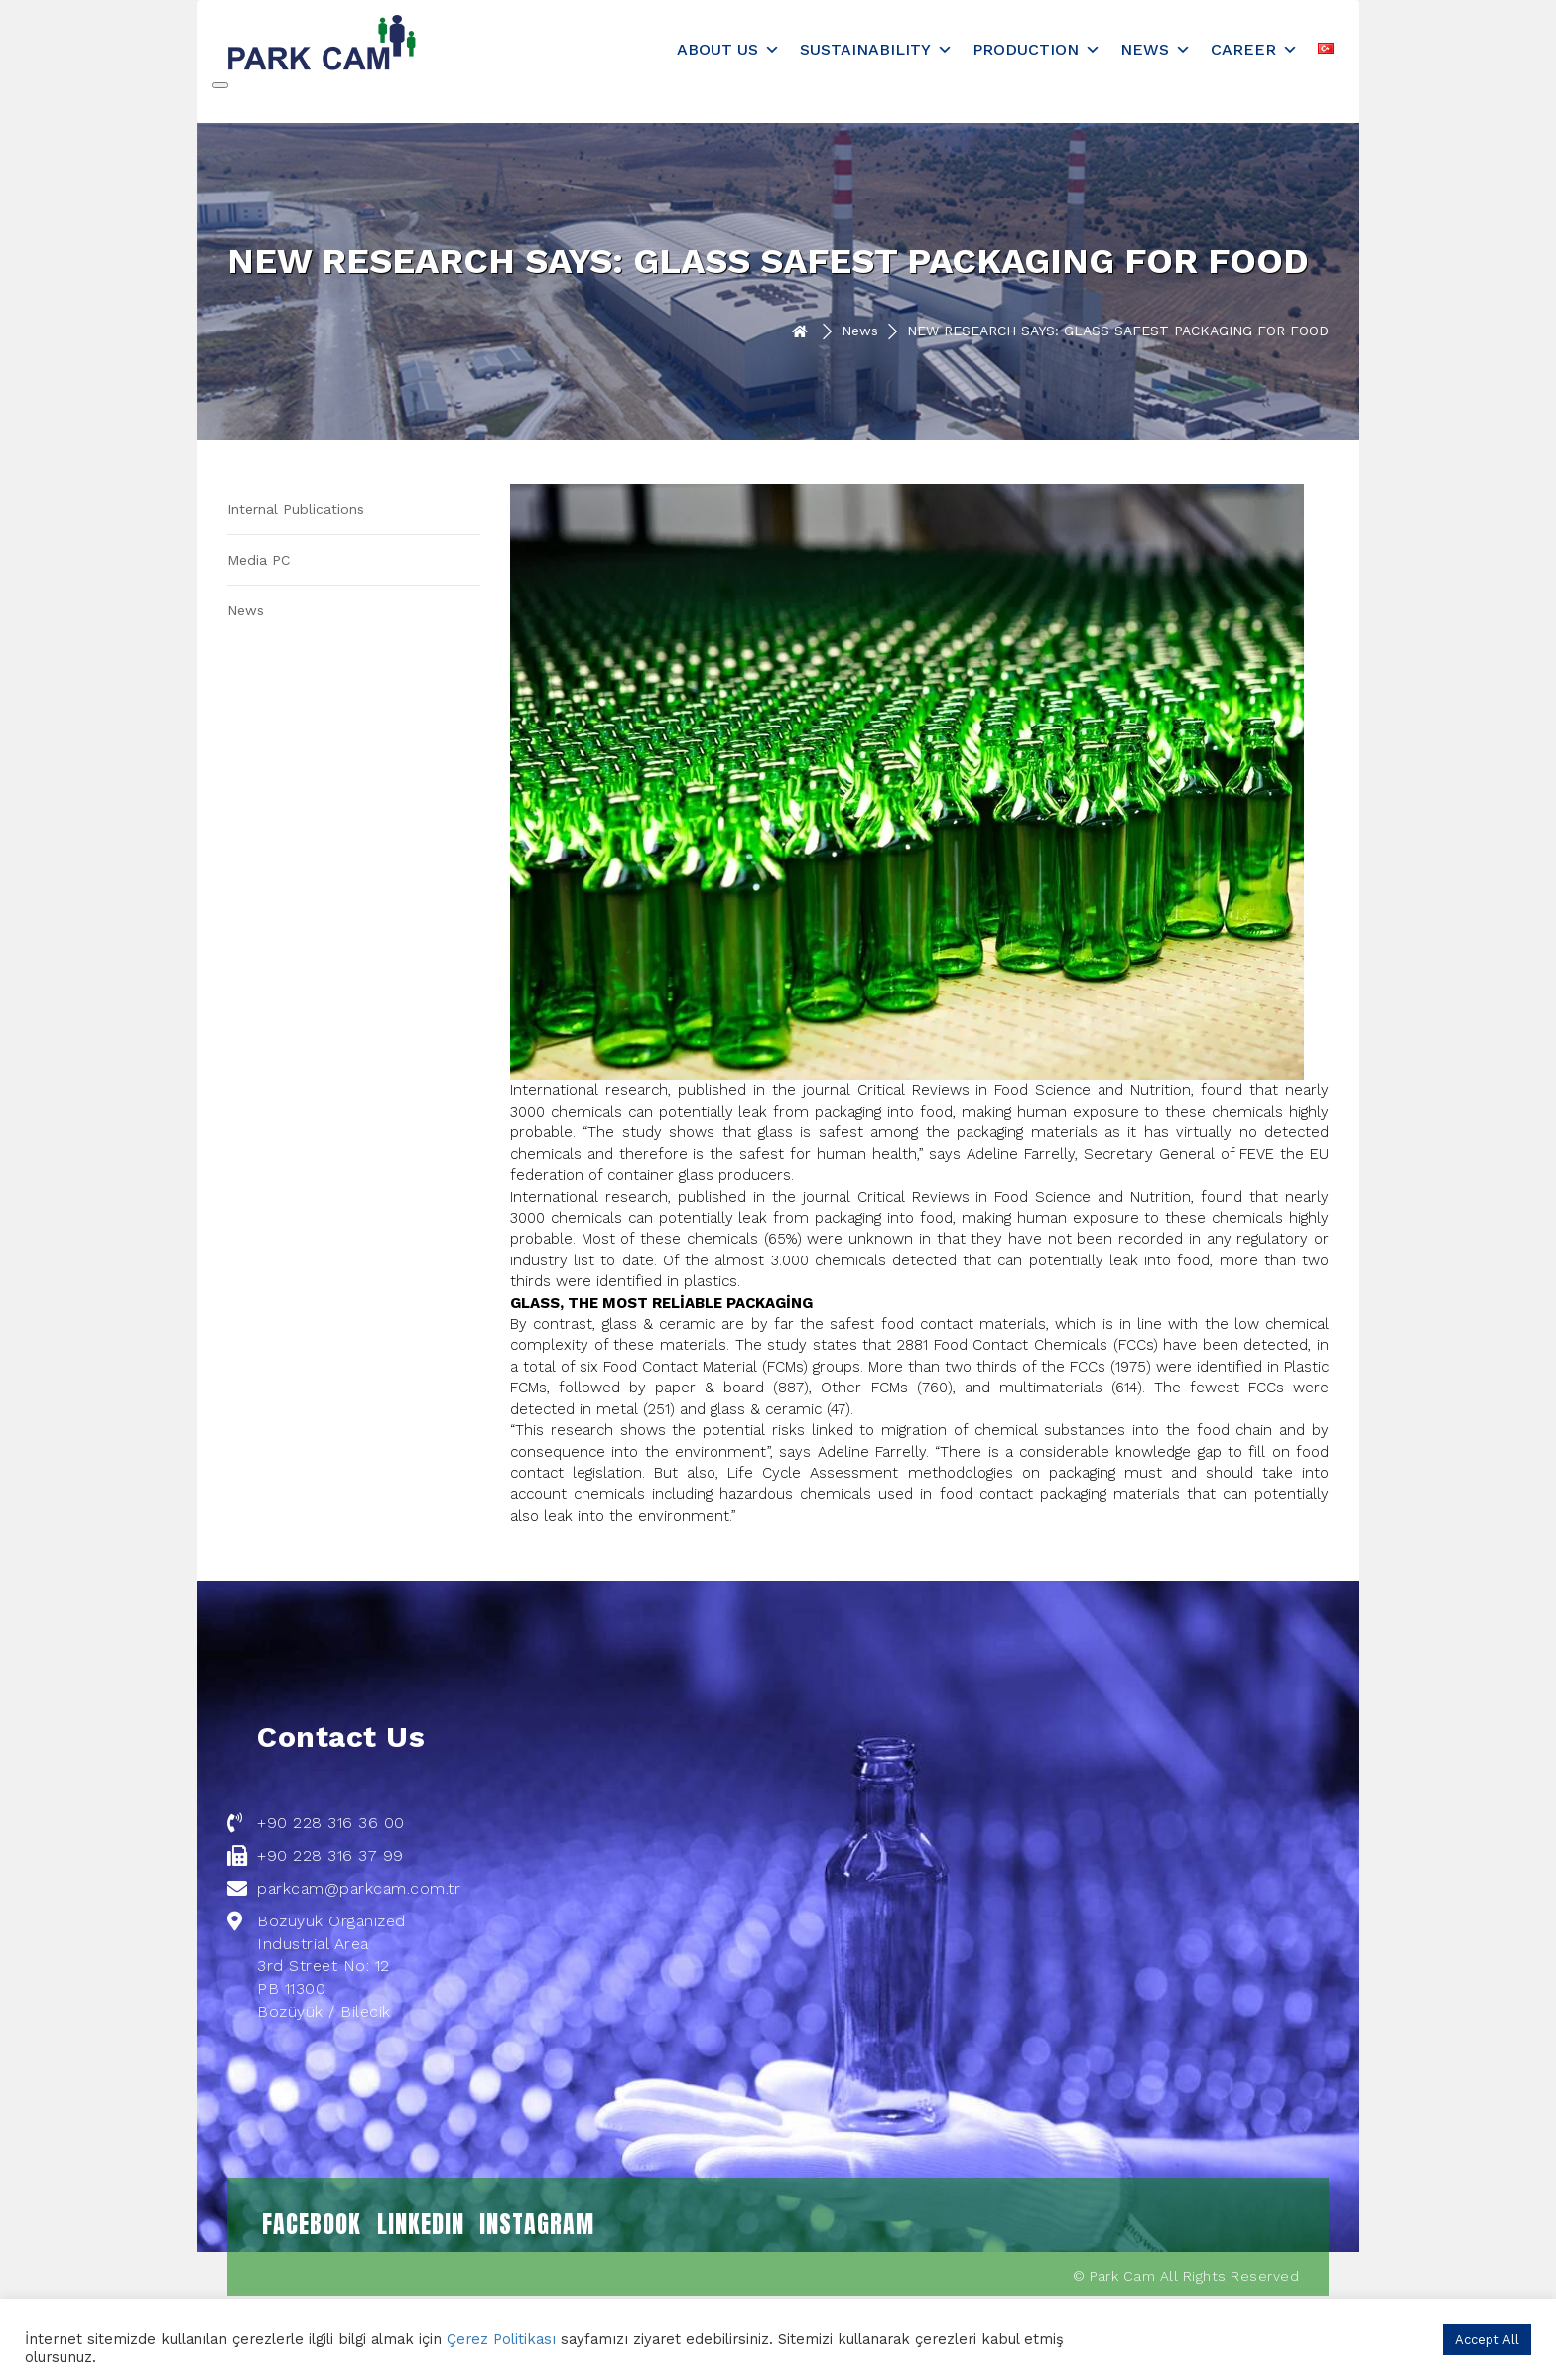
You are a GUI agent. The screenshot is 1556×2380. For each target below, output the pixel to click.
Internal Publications (295, 509)
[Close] (220, 85)
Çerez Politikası (501, 2339)
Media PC (258, 560)
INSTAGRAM (536, 2224)
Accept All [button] (1487, 2339)
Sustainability (876, 49)
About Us (728, 49)
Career (1254, 49)
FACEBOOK (311, 2224)
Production (1036, 49)
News (1155, 49)
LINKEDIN (420, 2224)
